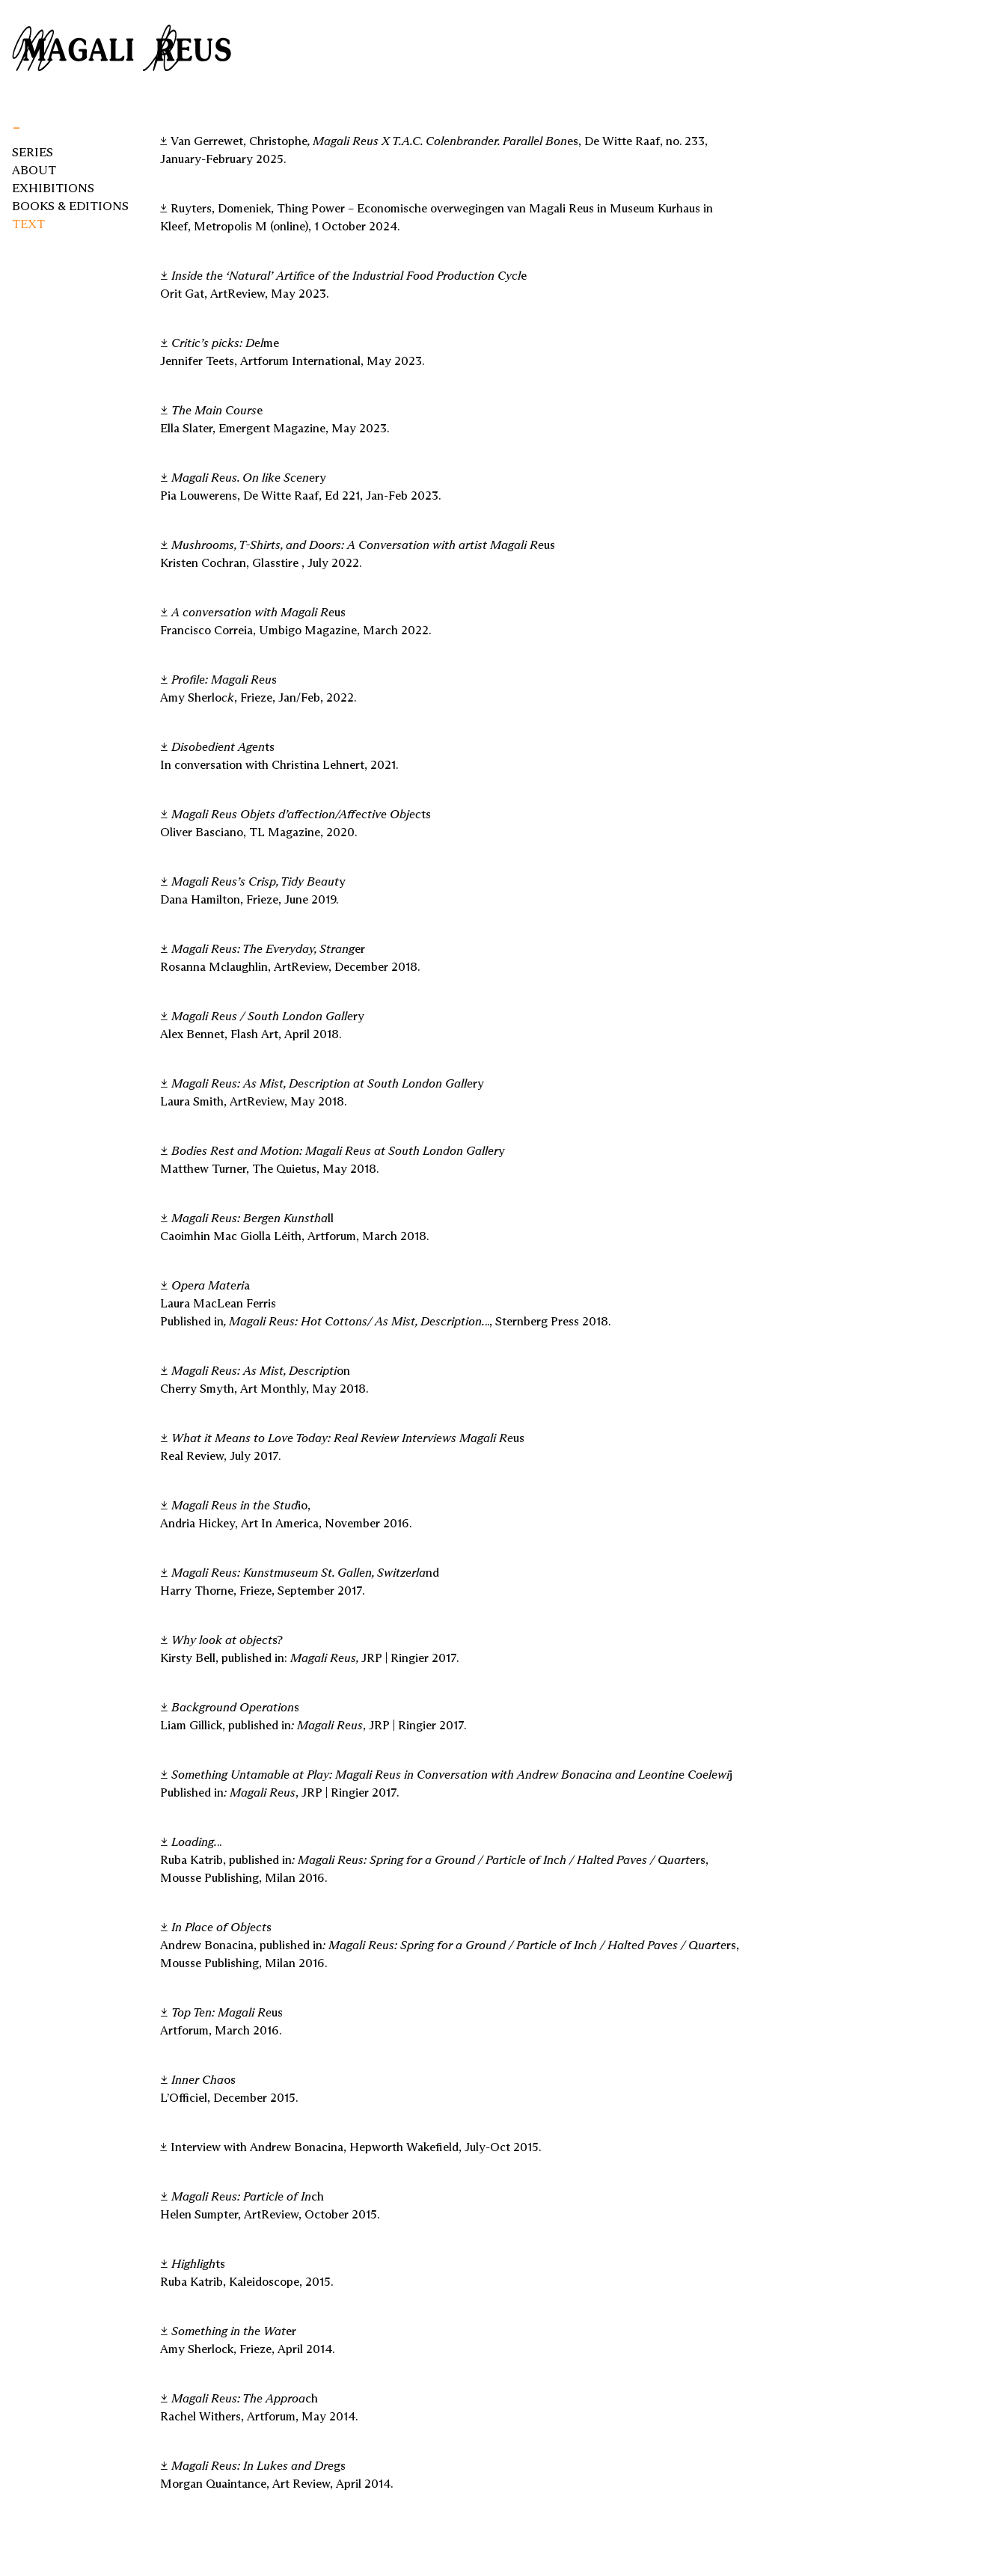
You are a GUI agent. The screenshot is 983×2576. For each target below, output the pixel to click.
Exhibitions (53, 188)
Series (32, 152)
